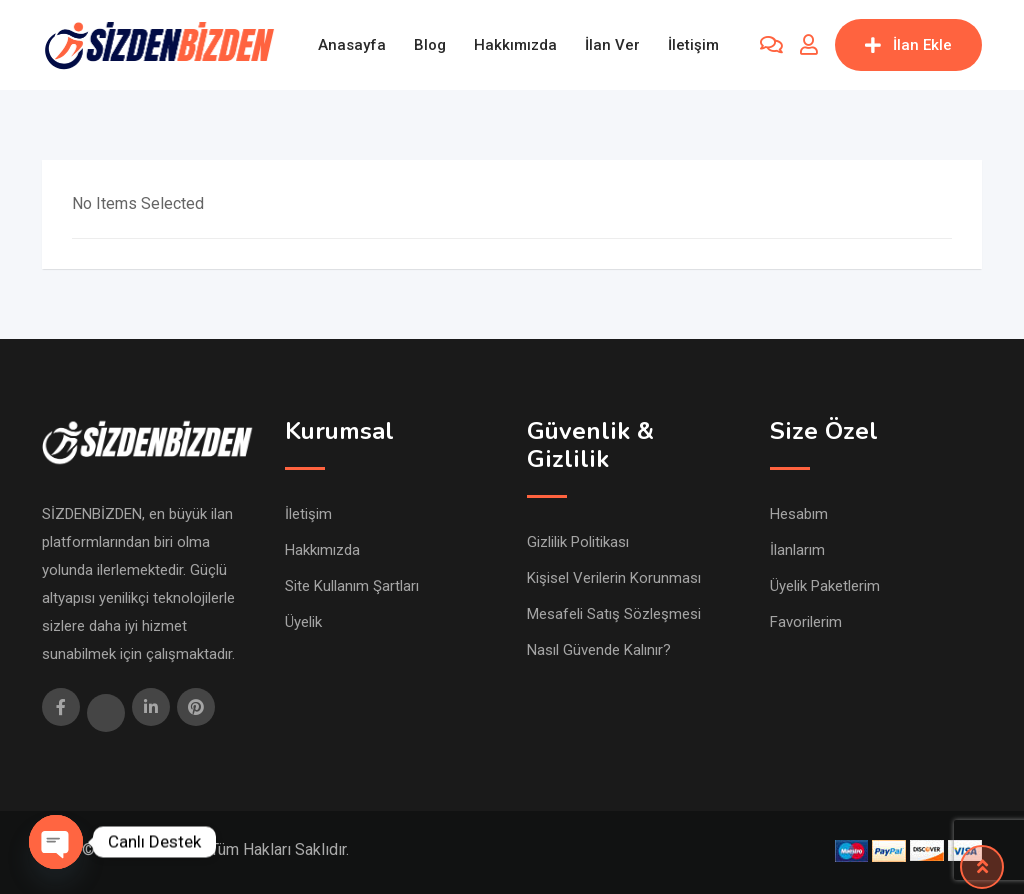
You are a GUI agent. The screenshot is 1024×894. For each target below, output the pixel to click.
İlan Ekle (908, 45)
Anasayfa (352, 45)
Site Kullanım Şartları (352, 586)
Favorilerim (806, 622)
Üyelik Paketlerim (825, 586)
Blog (430, 45)
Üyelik (303, 622)
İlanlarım (797, 550)
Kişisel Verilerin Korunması (614, 578)
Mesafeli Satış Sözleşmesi (614, 614)
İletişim (693, 45)
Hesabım (799, 514)
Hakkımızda (515, 45)
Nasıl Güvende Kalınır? (599, 650)
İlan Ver (612, 45)
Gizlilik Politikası (578, 542)
